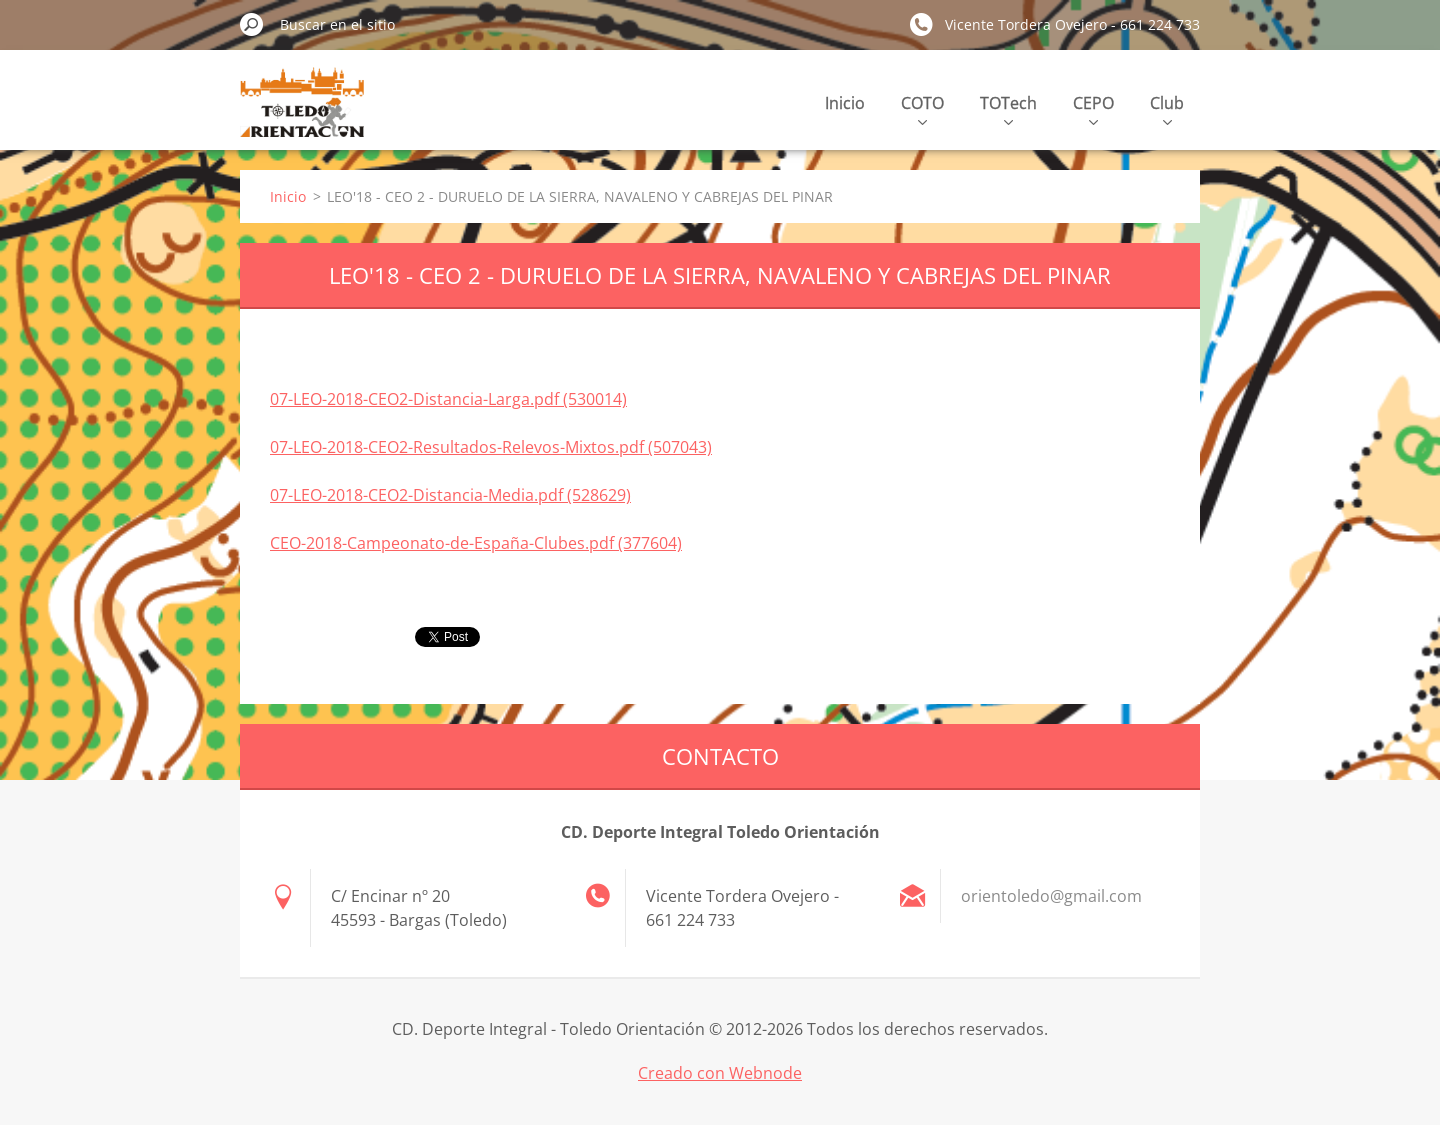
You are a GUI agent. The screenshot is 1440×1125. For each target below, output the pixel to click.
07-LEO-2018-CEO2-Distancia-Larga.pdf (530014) (448, 399)
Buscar (252, 24)
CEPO (1093, 108)
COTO (922, 108)
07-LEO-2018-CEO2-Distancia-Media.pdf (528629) (450, 495)
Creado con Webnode (720, 1073)
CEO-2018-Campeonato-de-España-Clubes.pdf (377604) (476, 543)
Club (1167, 108)
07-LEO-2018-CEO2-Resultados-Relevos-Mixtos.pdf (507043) (491, 447)
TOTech (1008, 108)
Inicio (845, 103)
